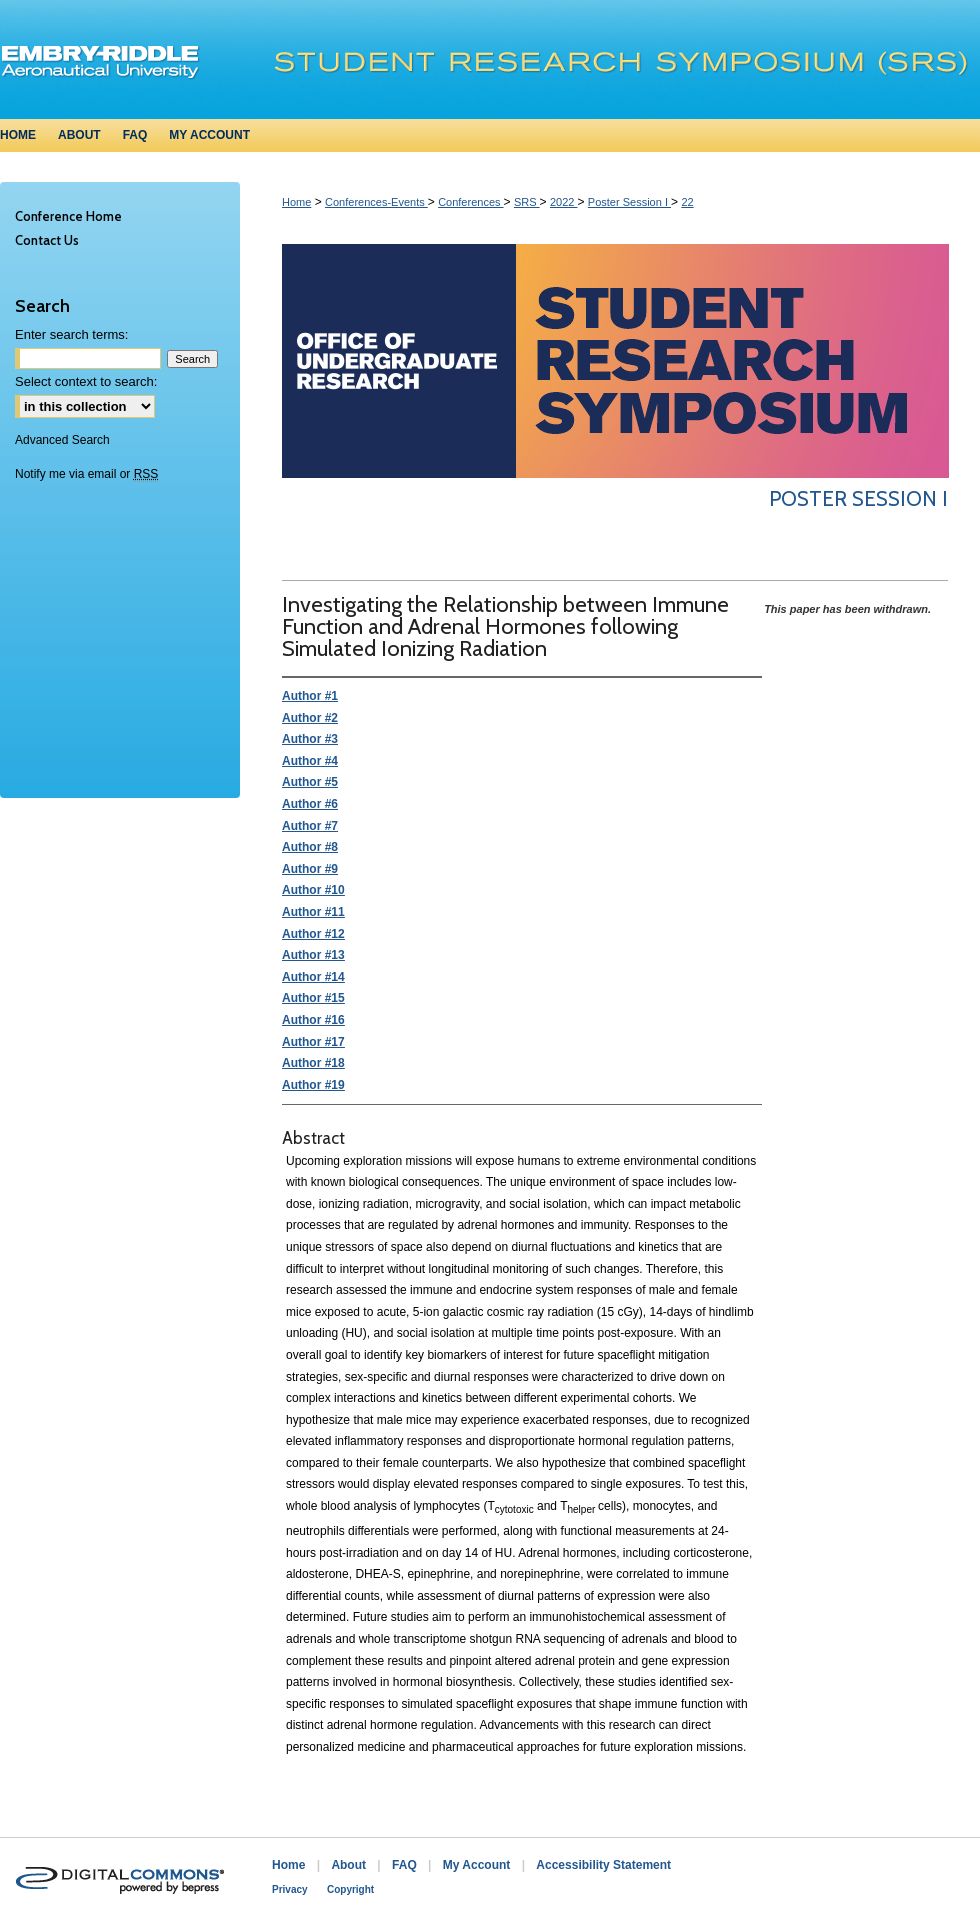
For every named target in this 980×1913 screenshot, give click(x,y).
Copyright (350, 1889)
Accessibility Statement (603, 1865)
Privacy (290, 1889)
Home (296, 202)
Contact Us (47, 240)
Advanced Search (62, 440)
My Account (477, 1865)
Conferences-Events (376, 202)
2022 (564, 202)
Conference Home (68, 216)
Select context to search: (86, 381)
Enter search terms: (71, 334)
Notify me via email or (86, 474)
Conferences (470, 202)
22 (687, 202)
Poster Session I (629, 202)
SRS (527, 202)
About (348, 1865)
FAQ (404, 1865)
